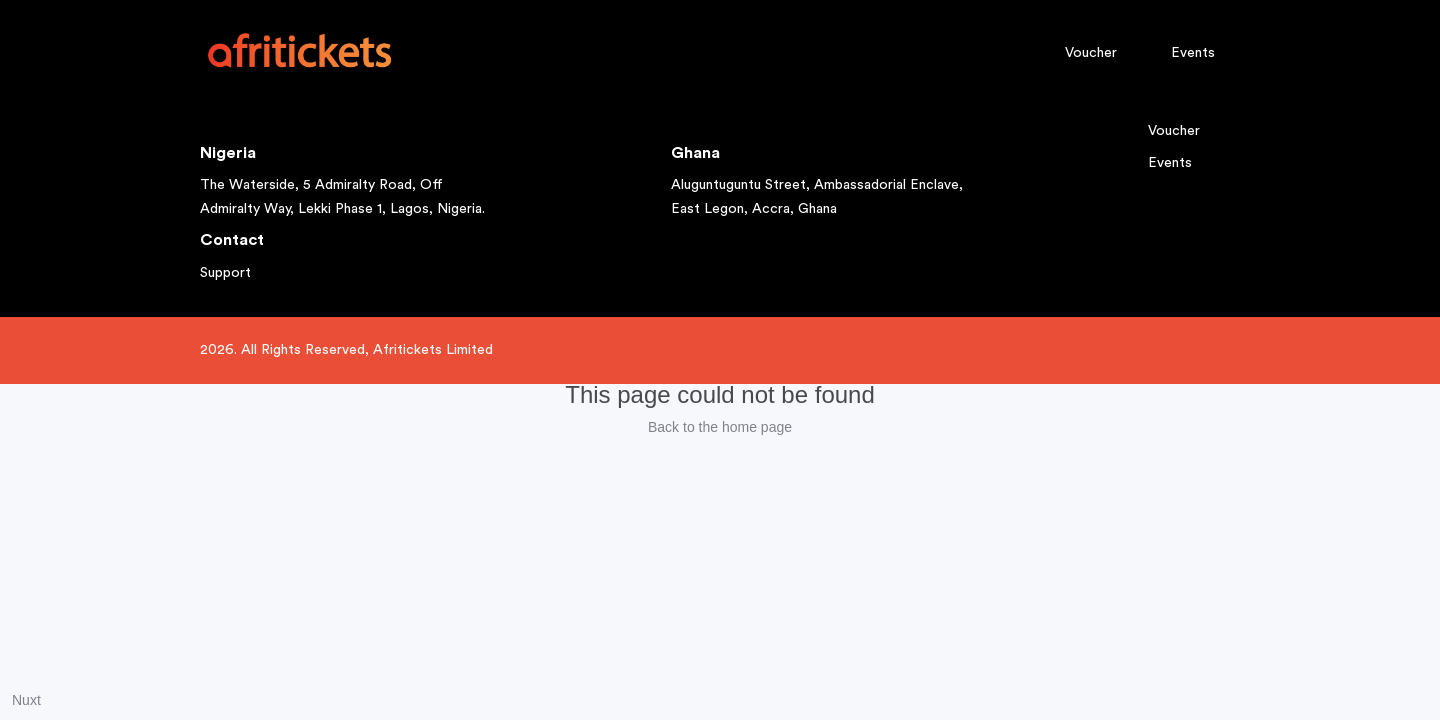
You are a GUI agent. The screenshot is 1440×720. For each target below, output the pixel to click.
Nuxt (26, 700)
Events (1193, 53)
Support (225, 273)
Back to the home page (720, 427)
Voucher (1091, 53)
